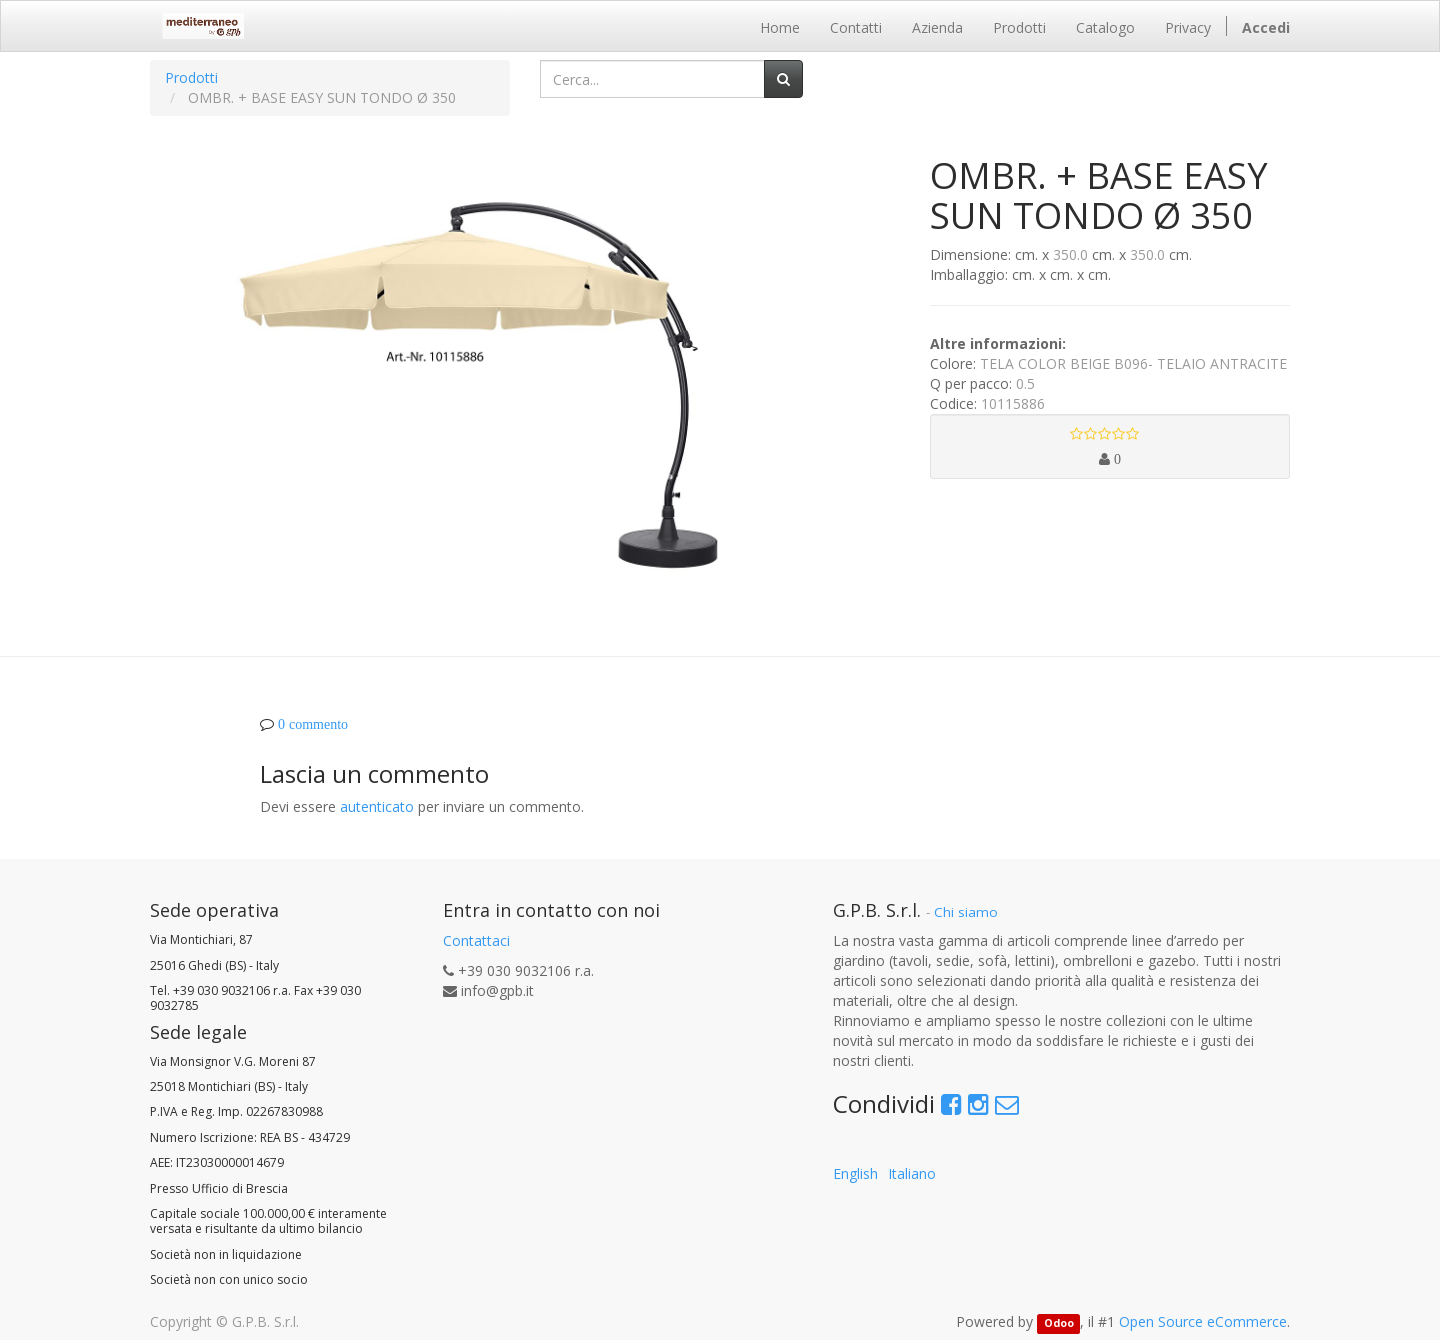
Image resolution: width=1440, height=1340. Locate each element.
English (855, 1173)
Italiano (912, 1173)
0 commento (313, 724)
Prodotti (191, 77)
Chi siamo (966, 912)
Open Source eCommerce (1203, 1321)
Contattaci (476, 940)
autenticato (377, 806)
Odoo (1059, 1323)
